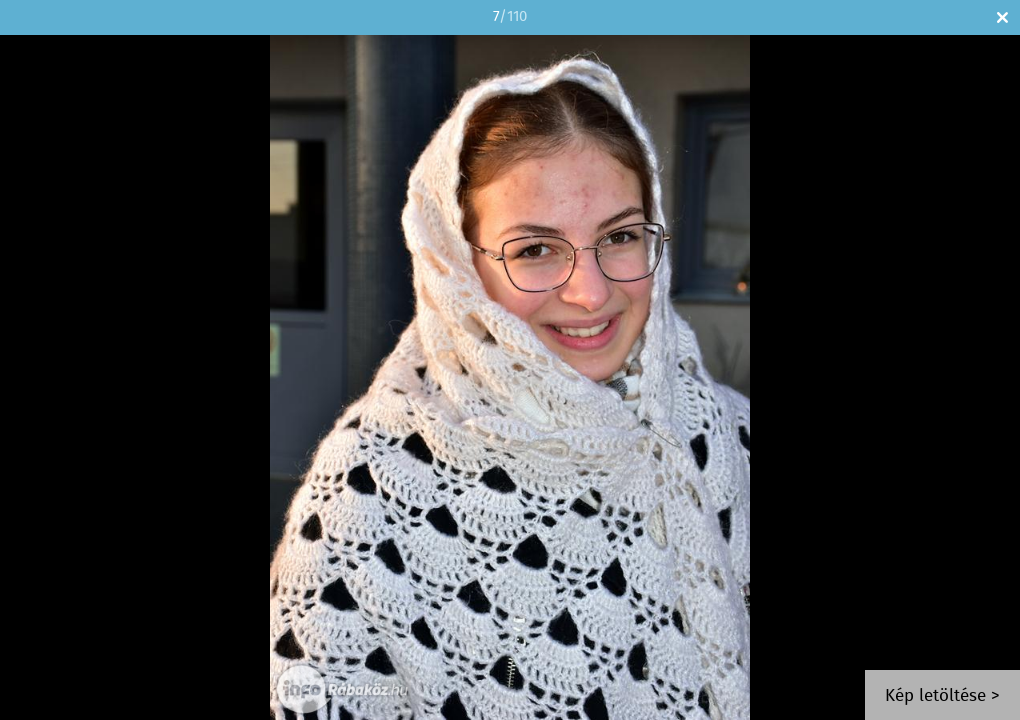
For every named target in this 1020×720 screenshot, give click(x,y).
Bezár (1002, 17)
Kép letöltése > (942, 696)
